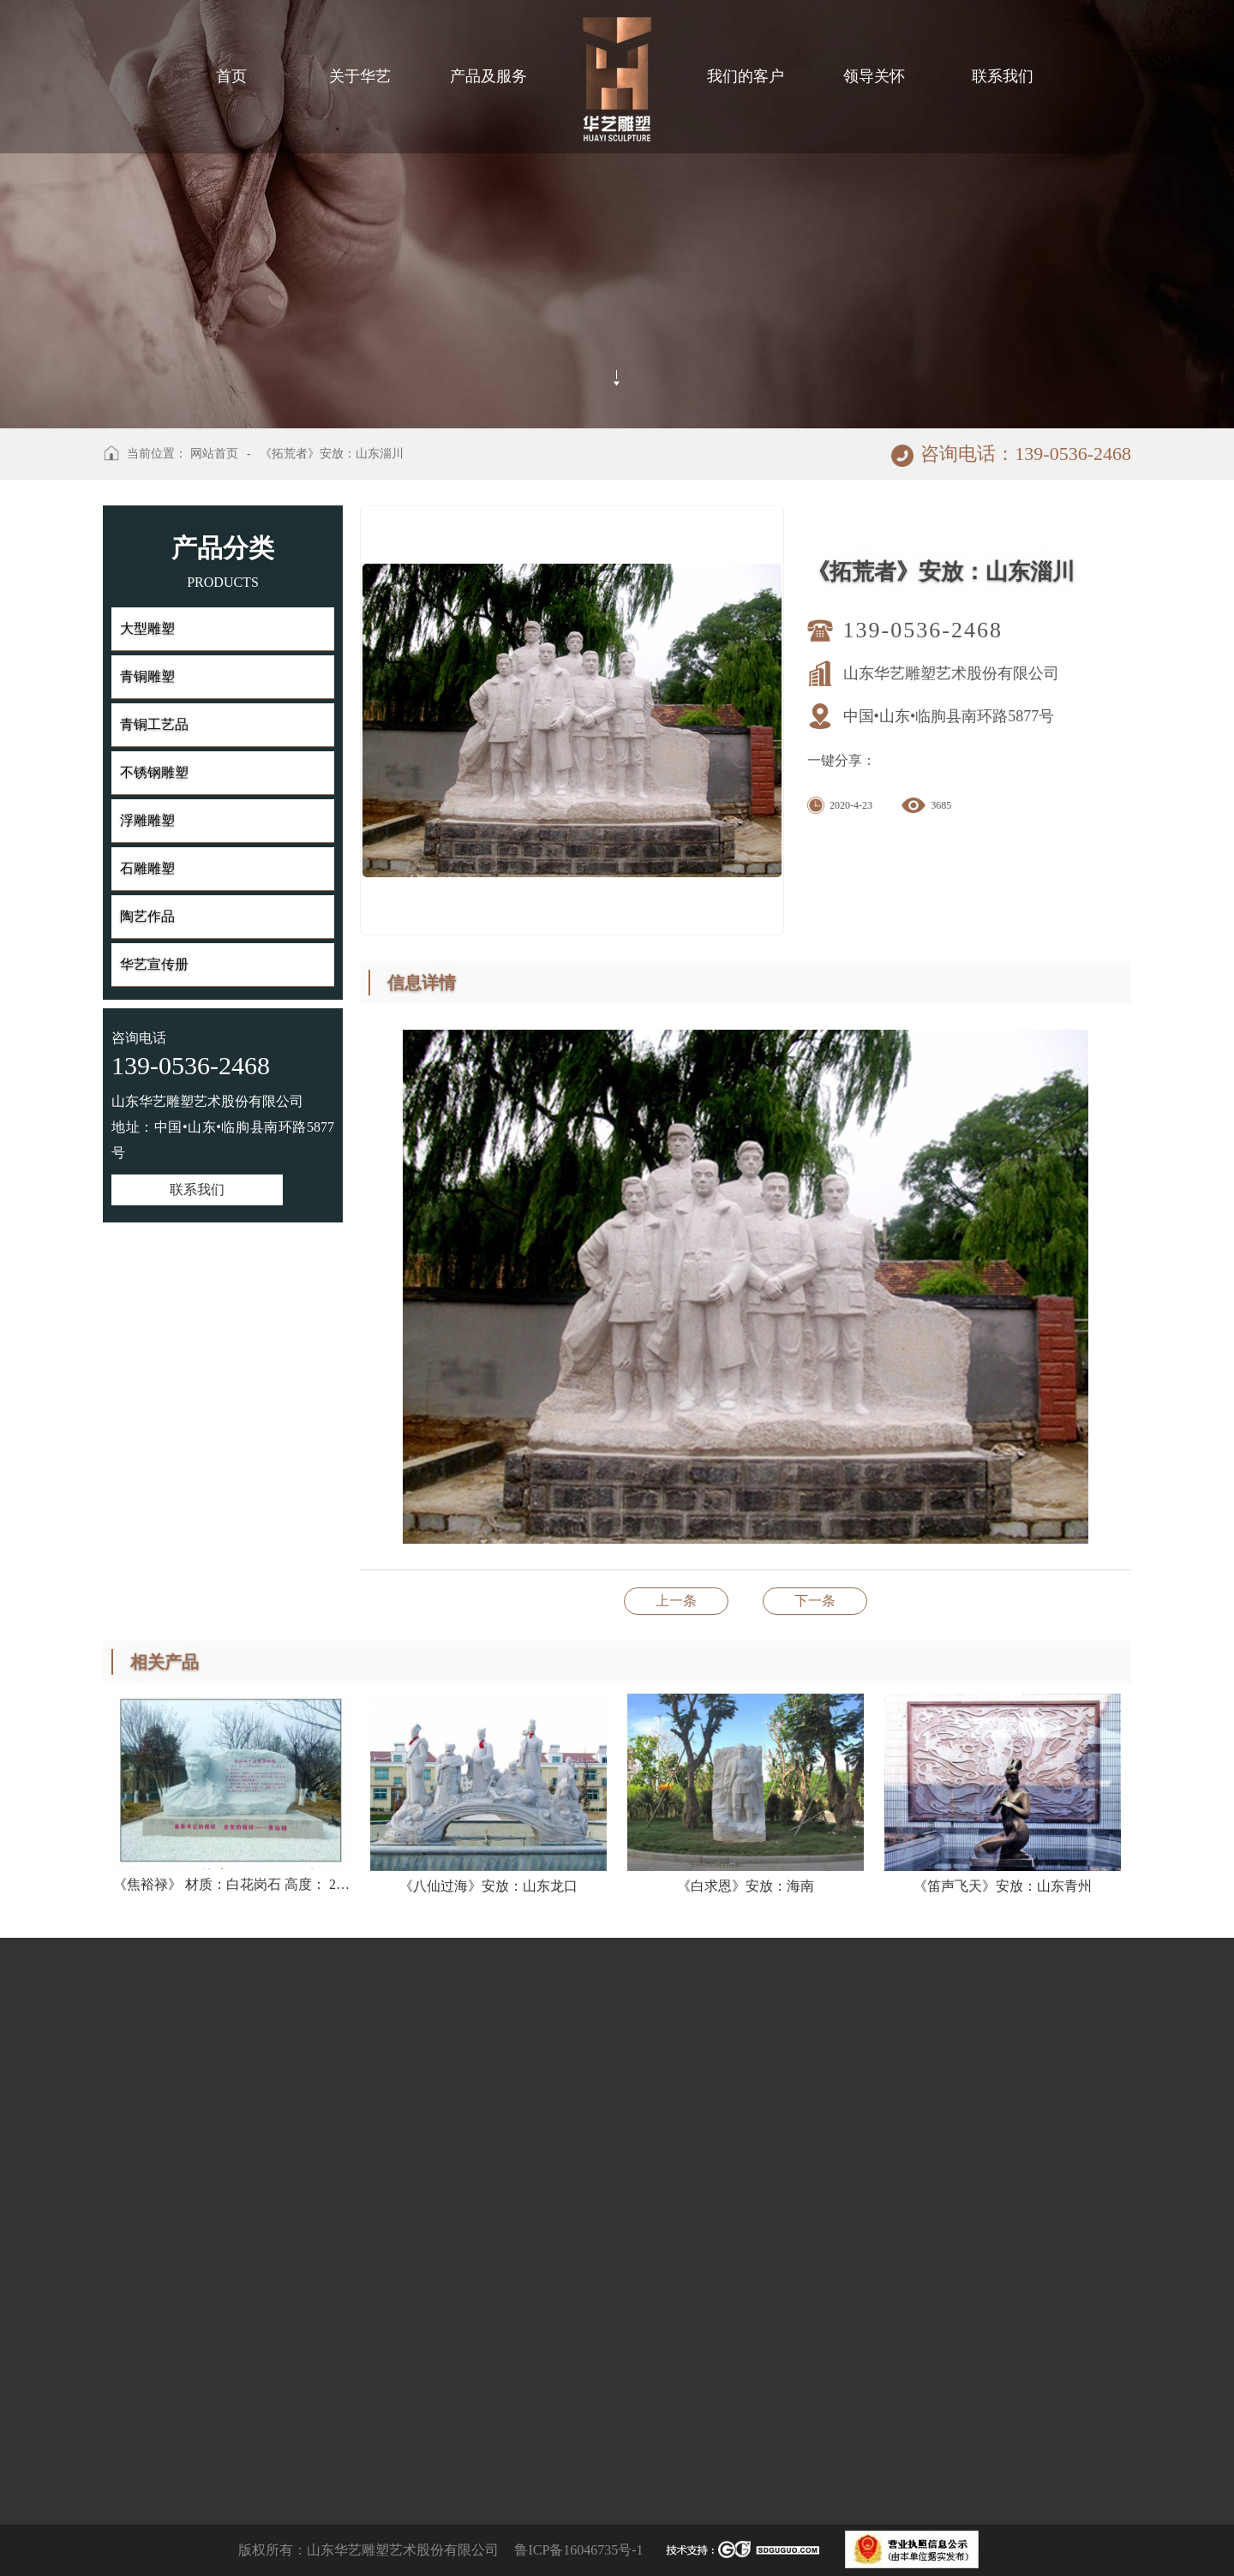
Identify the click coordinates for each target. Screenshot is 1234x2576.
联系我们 (197, 1189)
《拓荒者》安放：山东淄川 (332, 453)
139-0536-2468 (923, 630)
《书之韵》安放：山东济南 (815, 1600)
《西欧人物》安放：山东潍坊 (676, 1600)
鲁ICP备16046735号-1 (578, 2550)
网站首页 (214, 453)
